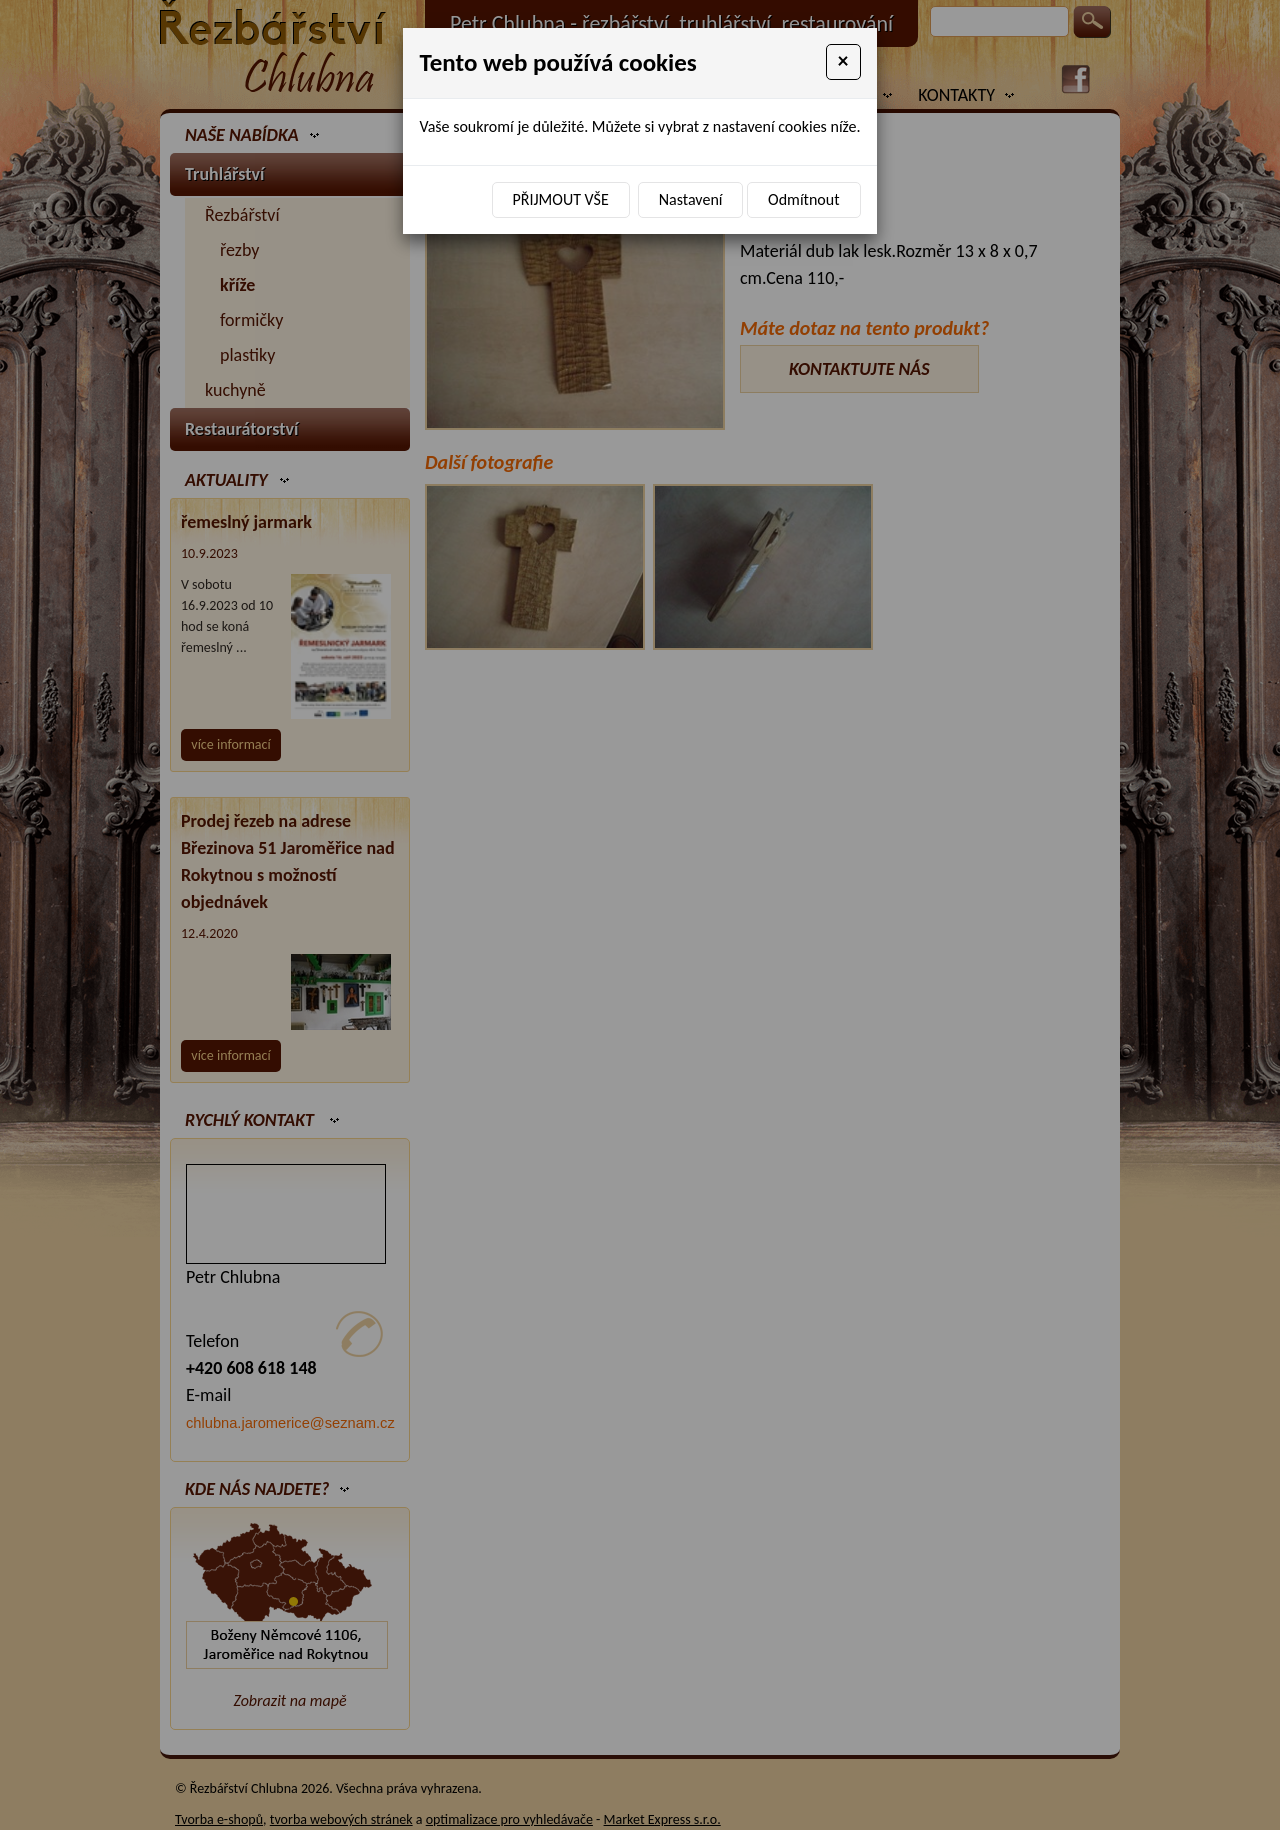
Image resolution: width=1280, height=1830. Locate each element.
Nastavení (691, 199)
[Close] (843, 62)
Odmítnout (803, 199)
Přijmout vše (561, 199)
